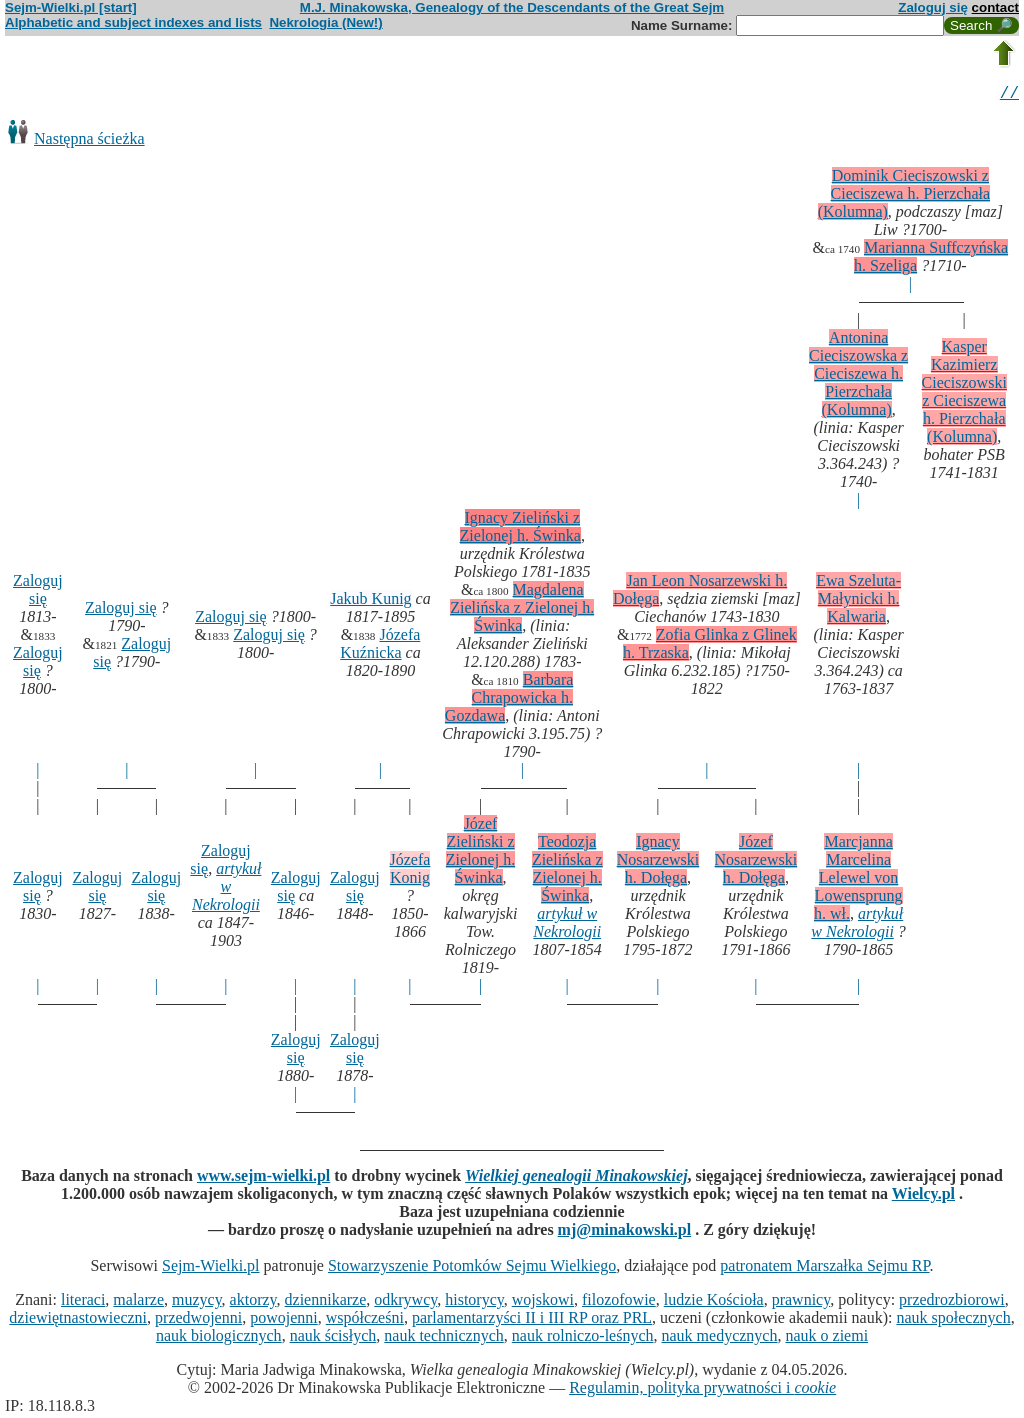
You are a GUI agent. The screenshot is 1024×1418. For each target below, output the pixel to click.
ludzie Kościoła (714, 1302)
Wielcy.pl (923, 1196)
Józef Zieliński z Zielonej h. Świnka (480, 853)
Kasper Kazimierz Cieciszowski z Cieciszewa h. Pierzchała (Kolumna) (964, 394)
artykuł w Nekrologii (226, 889)
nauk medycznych (720, 1338)
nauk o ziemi (826, 1338)
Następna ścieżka (89, 141)
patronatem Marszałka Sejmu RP (824, 1268)
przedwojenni (198, 1320)
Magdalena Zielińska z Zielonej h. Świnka (522, 610)
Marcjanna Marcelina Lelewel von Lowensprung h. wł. (858, 880)
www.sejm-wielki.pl (263, 1178)
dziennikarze (326, 1302)
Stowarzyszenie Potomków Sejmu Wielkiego (472, 1268)
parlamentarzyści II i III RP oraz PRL (532, 1320)
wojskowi (543, 1302)
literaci (83, 1302)
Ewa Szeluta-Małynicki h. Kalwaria (858, 601)
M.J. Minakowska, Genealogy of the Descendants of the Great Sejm (512, 7)
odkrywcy (405, 1302)
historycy (474, 1302)
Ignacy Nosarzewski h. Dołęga (658, 862)
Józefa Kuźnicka (380, 646)
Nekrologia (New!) (325, 22)
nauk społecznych (953, 1320)
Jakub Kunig (370, 601)
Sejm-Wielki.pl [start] (71, 7)
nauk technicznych (444, 1338)
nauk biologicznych (219, 1338)
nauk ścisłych (333, 1338)
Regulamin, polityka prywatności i (702, 1390)
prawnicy (801, 1302)
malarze (138, 1302)
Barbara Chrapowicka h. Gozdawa (509, 700)
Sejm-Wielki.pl (211, 1268)
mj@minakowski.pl (625, 1232)
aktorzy (253, 1302)
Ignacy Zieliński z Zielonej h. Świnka (520, 529)
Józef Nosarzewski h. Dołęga (756, 862)
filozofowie (619, 1302)
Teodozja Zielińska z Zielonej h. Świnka (567, 871)
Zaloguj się (933, 7)
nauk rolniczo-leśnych (583, 1338)
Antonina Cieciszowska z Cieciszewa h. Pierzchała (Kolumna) (858, 376)
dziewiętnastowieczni (78, 1320)
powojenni (284, 1320)
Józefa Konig (410, 871)
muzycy (197, 1302)
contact (995, 7)
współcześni (365, 1320)
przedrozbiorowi (952, 1302)
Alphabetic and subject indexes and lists (133, 22)
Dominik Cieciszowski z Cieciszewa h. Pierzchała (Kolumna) (904, 196)
